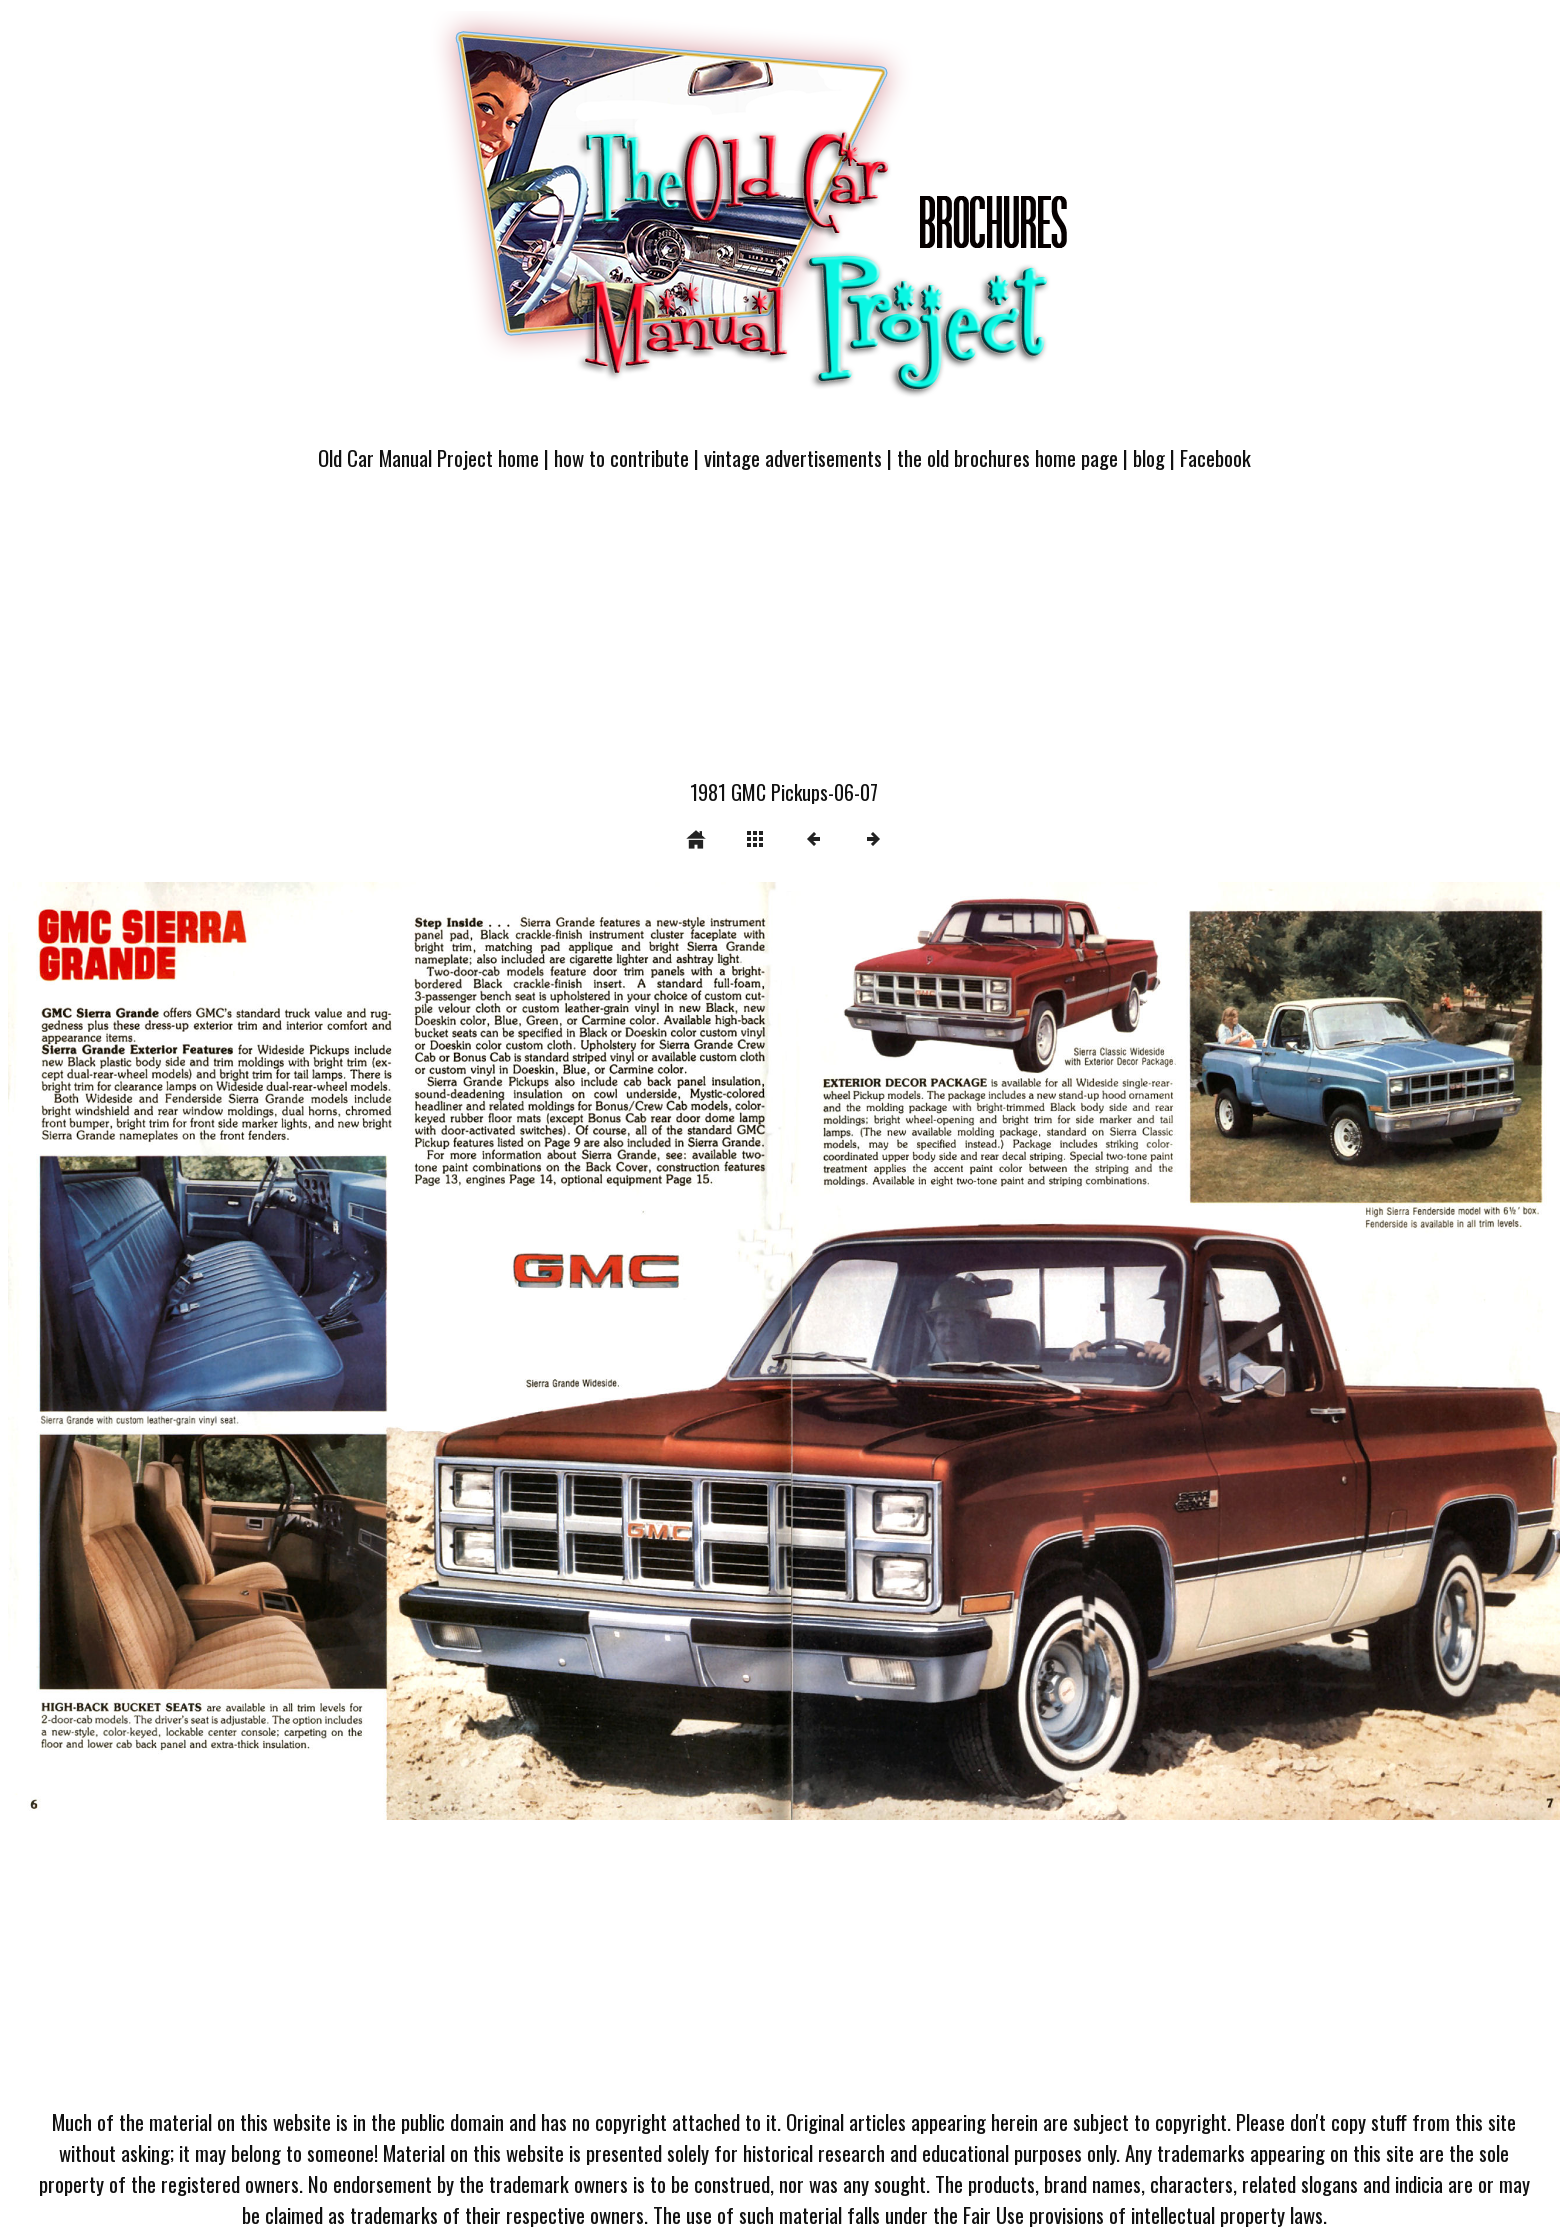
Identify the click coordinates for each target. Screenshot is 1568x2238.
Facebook (1215, 457)
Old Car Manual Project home (428, 457)
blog (1149, 457)
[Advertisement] (784, 637)
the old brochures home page (1007, 457)
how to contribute (621, 457)
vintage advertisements (793, 457)
